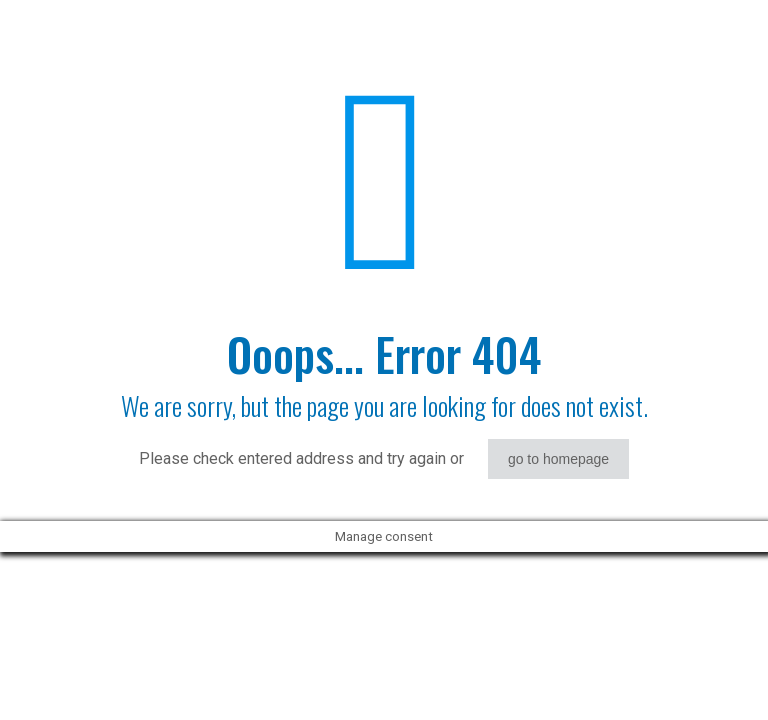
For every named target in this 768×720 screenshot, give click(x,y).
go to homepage (558, 459)
